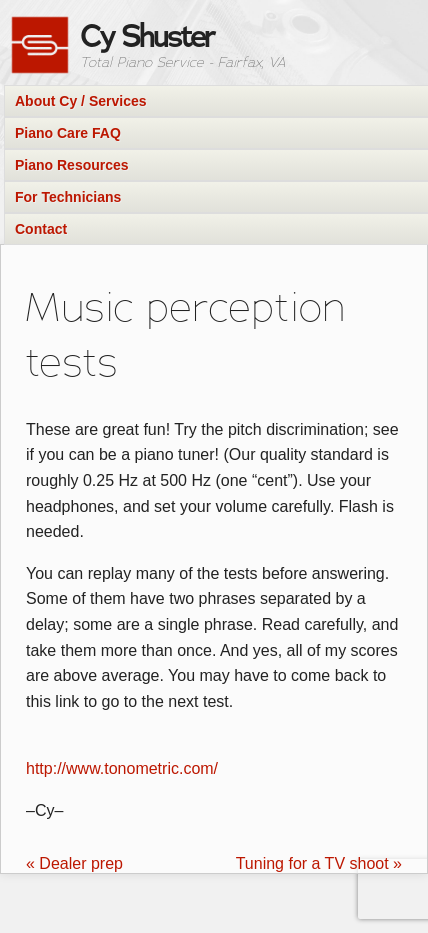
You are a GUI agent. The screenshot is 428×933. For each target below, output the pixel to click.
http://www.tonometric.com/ (122, 768)
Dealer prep (74, 863)
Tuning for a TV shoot (319, 863)
